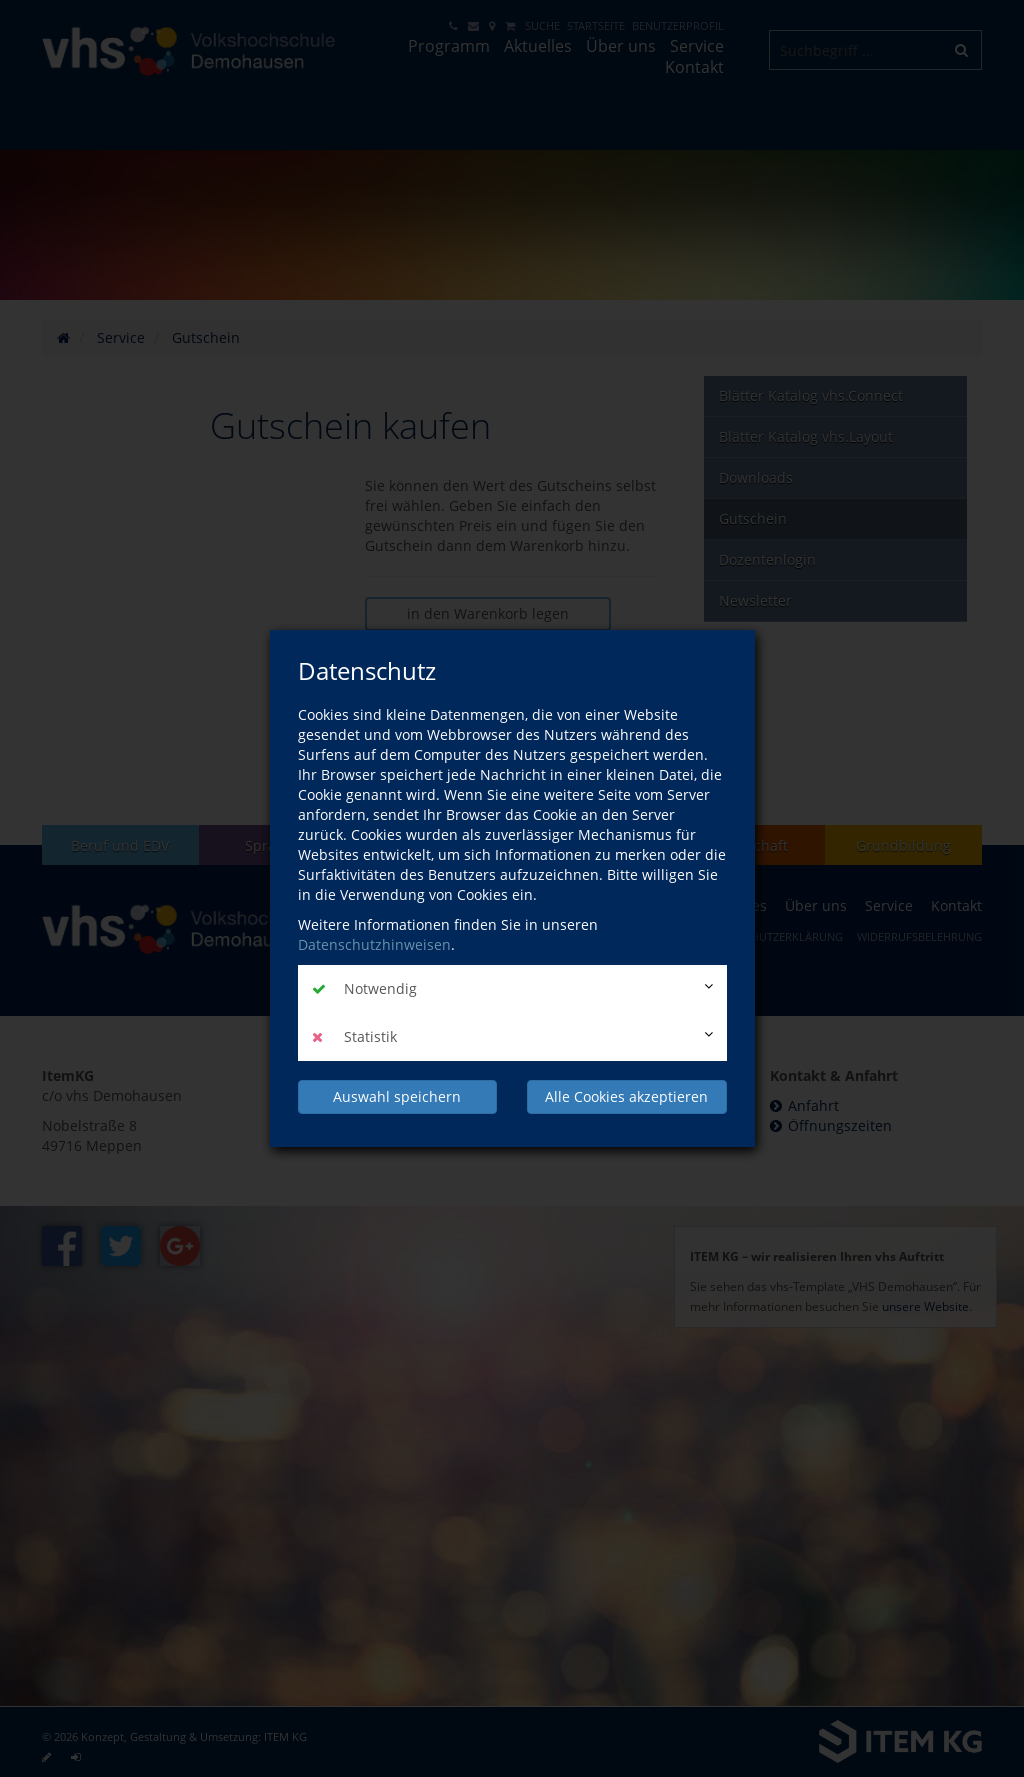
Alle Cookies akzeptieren (626, 1096)
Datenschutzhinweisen (374, 944)
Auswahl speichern (397, 1096)
